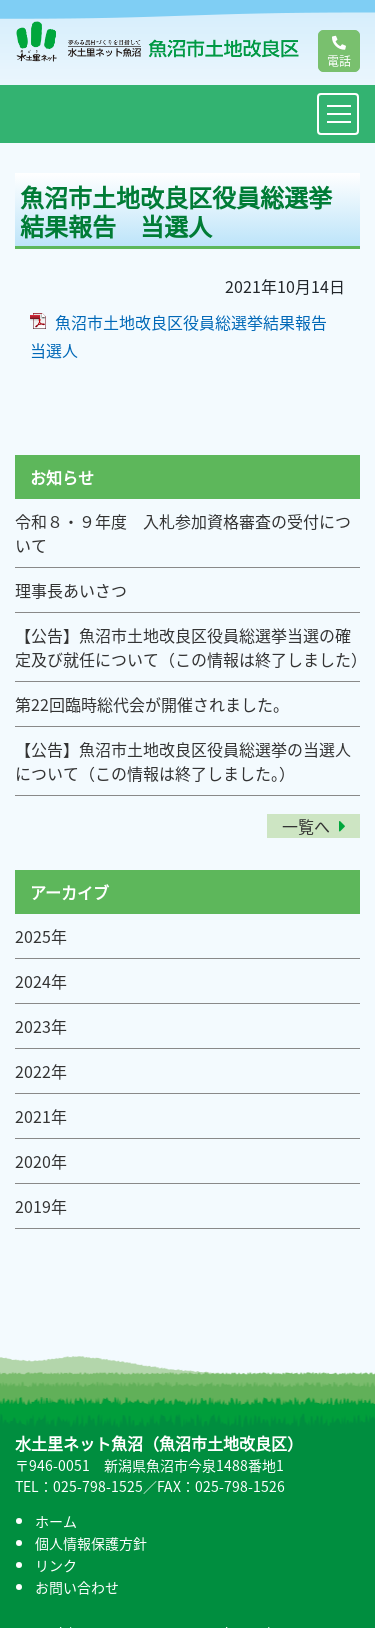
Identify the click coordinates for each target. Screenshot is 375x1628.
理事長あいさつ (71, 590)
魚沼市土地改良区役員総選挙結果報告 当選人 (186, 336)
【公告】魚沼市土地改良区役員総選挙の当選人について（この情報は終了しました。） (183, 761)
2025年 (41, 936)
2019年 (41, 1206)
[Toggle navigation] (338, 114)
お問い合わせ (77, 1587)
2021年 (41, 1116)
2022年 (41, 1071)
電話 (339, 53)
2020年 (41, 1161)
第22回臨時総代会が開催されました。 (152, 704)
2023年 (41, 1026)
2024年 (41, 981)
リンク (56, 1565)
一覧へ (313, 826)
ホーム (56, 1521)
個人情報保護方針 (91, 1543)
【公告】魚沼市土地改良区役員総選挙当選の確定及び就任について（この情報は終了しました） (191, 647)
